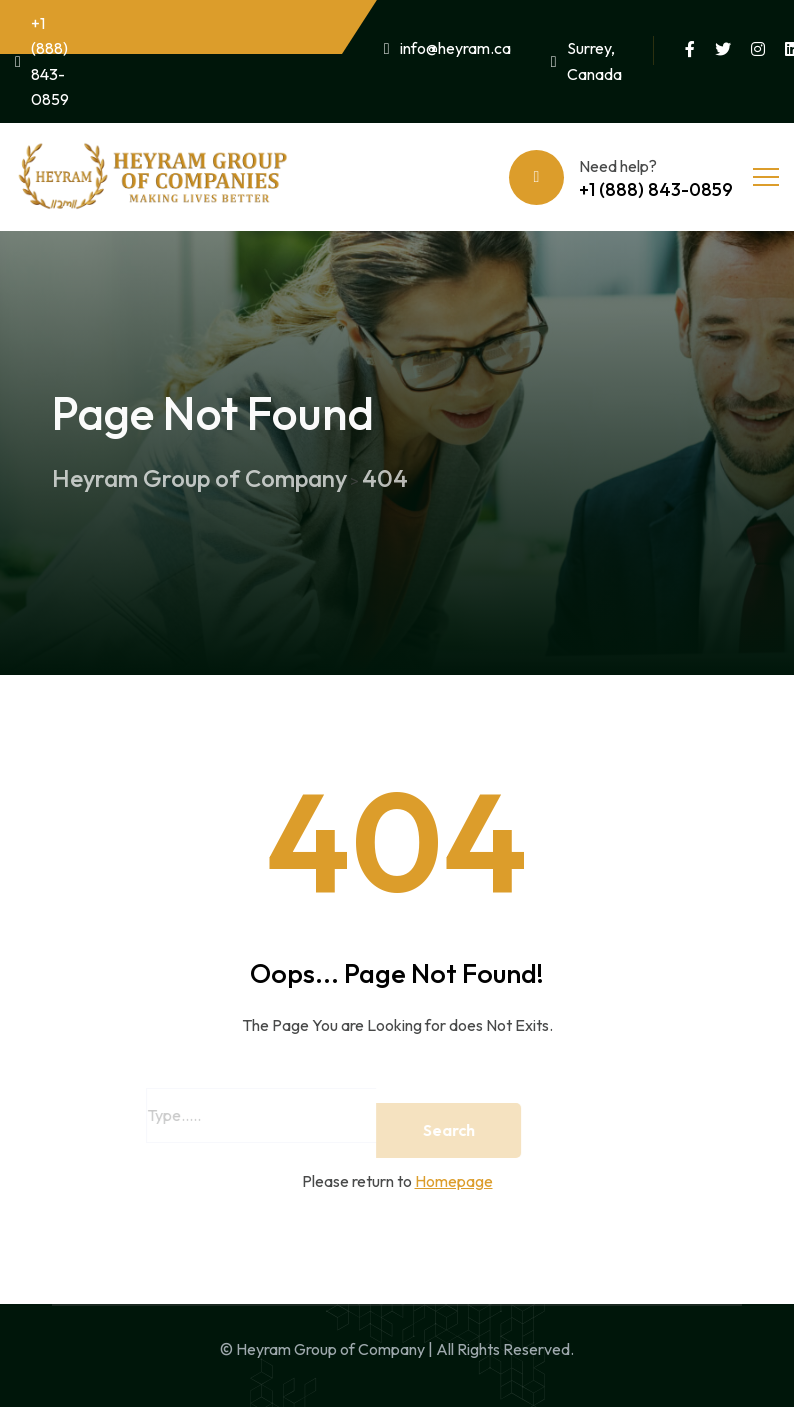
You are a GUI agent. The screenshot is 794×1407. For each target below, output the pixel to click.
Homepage (454, 1181)
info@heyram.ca (447, 48)
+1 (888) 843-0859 (42, 61)
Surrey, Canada (586, 61)
